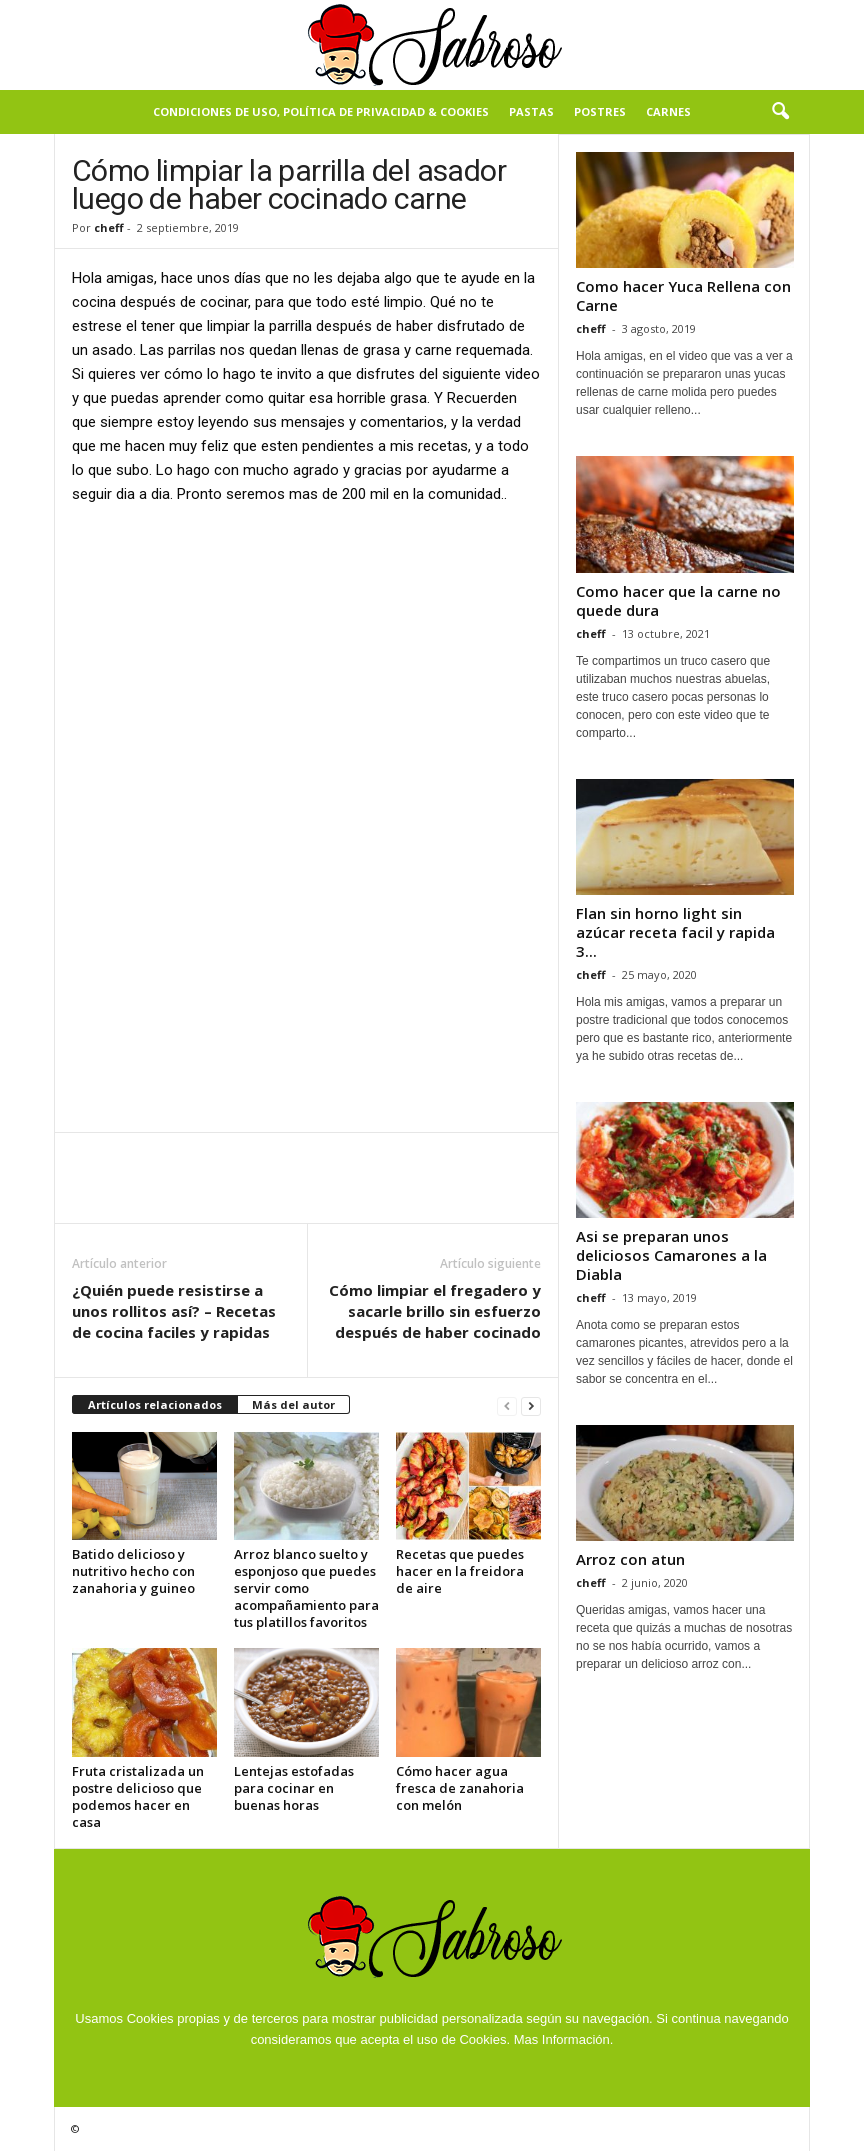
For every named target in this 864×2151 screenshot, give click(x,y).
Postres (600, 111)
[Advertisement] (307, 670)
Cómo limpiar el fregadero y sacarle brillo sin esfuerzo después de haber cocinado (435, 1311)
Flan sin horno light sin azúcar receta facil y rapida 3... (675, 932)
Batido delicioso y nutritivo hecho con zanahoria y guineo (133, 1571)
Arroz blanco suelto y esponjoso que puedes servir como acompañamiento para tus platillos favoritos (306, 1588)
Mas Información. (564, 2039)
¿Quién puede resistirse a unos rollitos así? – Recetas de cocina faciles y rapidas (174, 1311)
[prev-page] (507, 1405)
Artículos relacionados (155, 1404)
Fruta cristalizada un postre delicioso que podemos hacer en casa (138, 1796)
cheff (109, 227)
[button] (780, 112)
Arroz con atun (630, 1559)
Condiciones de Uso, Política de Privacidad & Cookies (321, 111)
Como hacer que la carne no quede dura (678, 600)
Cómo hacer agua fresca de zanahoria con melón (460, 1788)
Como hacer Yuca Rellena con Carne (683, 295)
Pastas (531, 111)
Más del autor (293, 1404)
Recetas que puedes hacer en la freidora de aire (460, 1571)
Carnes (668, 111)
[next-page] (531, 1405)
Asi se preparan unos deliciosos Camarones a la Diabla (671, 1255)
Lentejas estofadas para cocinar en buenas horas (294, 1788)
